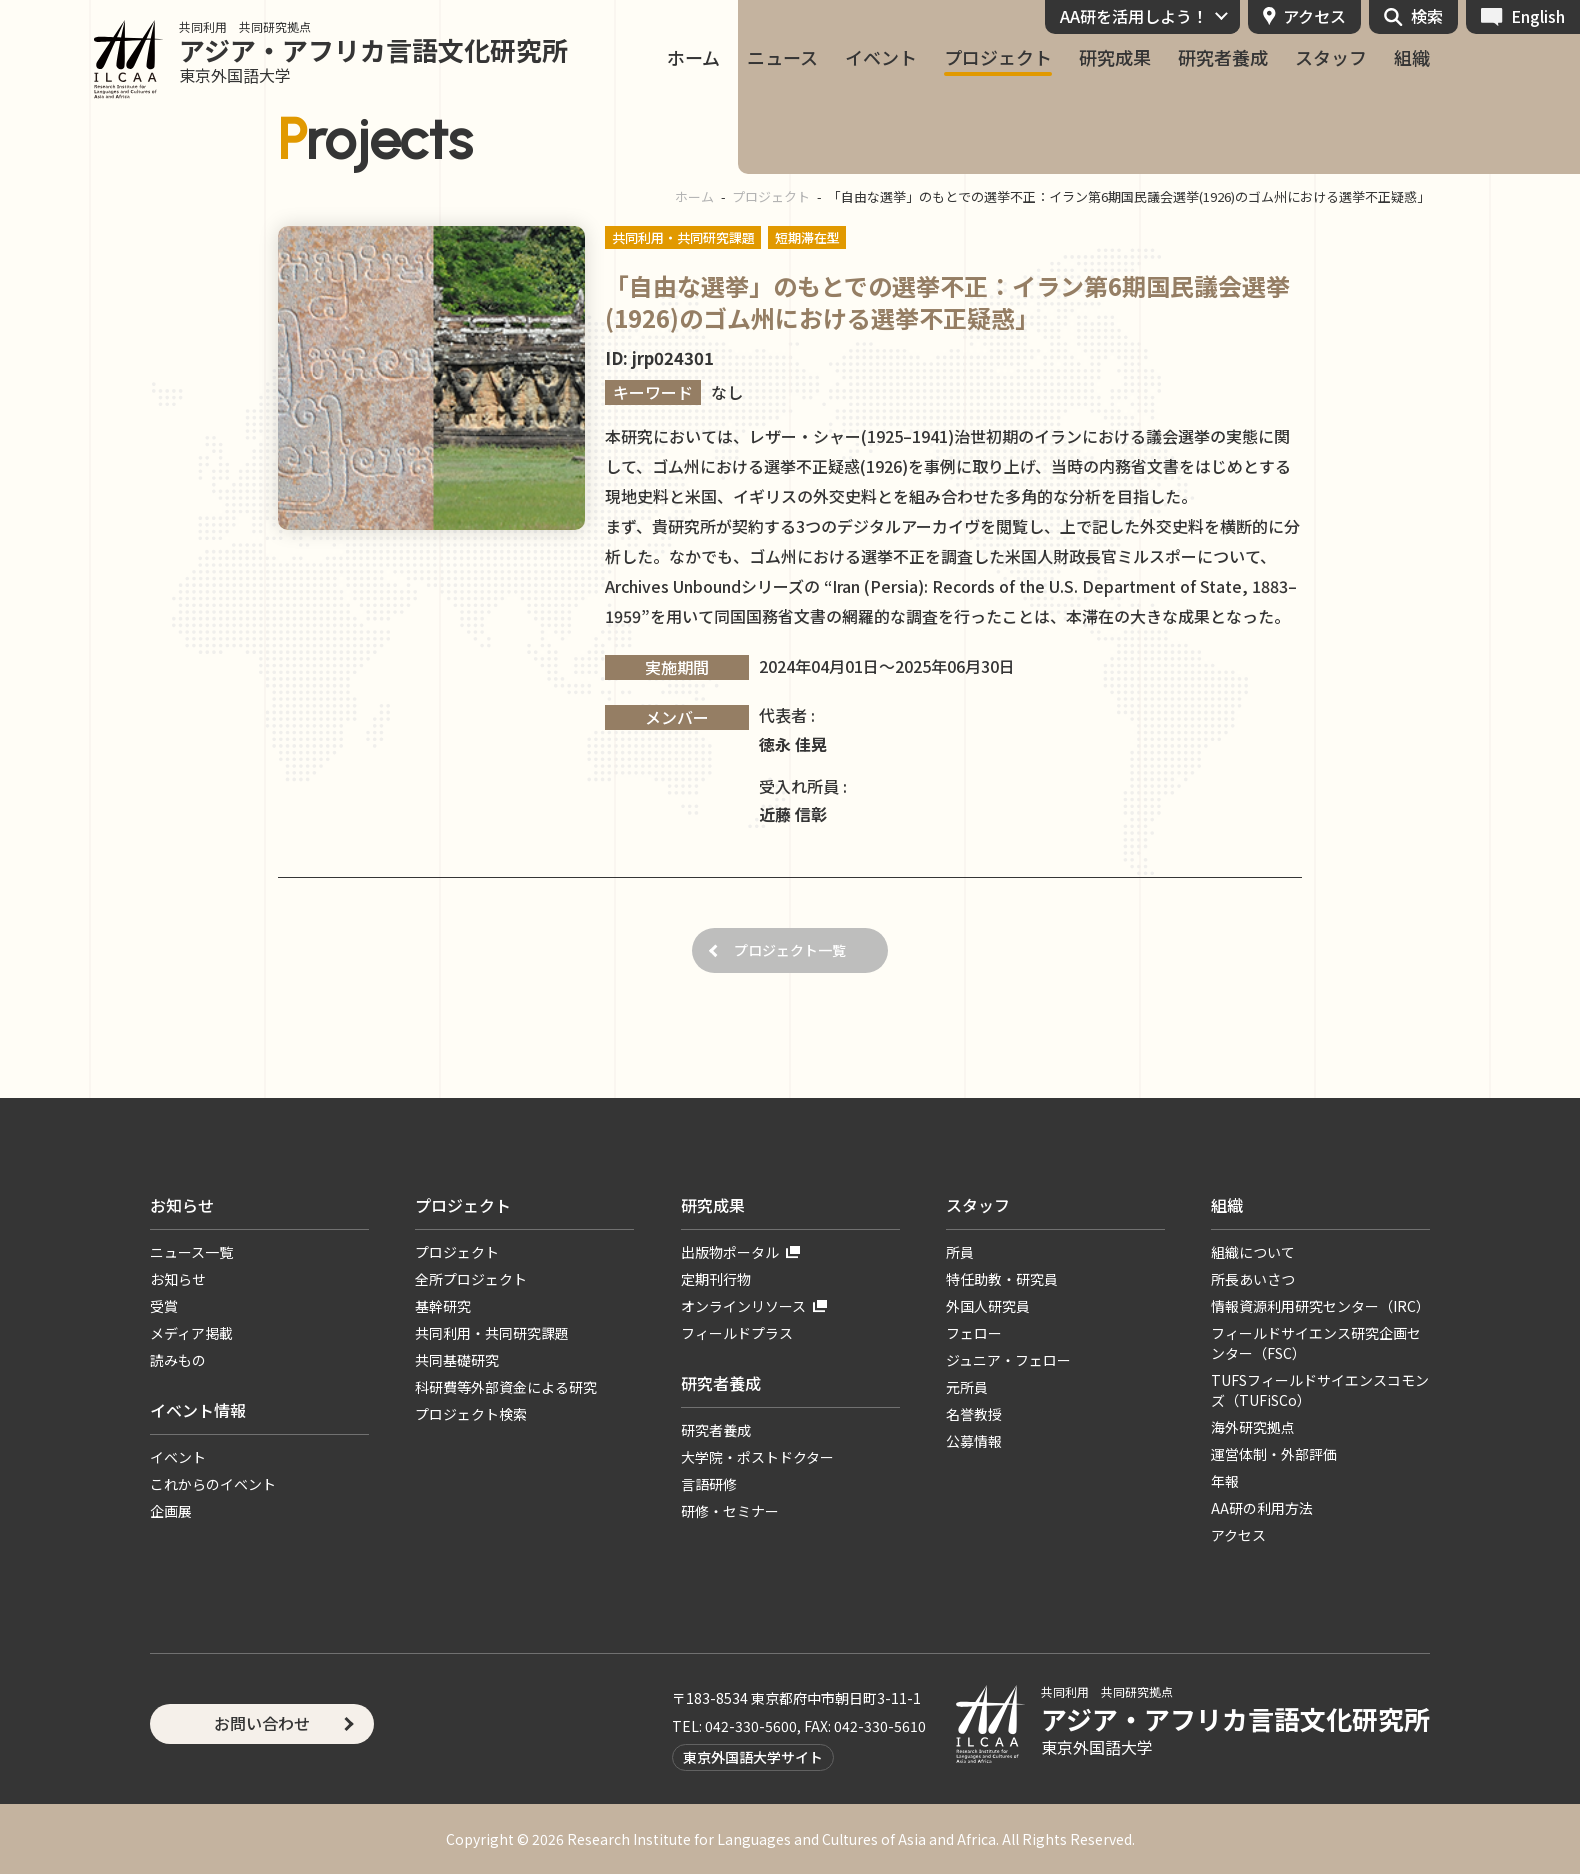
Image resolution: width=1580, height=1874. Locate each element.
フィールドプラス (737, 1333)
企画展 (171, 1511)
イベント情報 (198, 1410)
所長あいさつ (1253, 1279)
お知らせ (182, 1205)
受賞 (164, 1306)
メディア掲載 (191, 1333)
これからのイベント (213, 1484)
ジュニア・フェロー (1008, 1360)
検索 (1427, 16)
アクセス (1314, 16)
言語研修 (709, 1484)
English (1538, 16)
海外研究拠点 (1253, 1427)
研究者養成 (1223, 57)
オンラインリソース (743, 1306)
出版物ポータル (730, 1252)
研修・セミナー (730, 1511)
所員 (960, 1252)
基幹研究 (443, 1306)
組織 (1412, 57)
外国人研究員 (988, 1306)
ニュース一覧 (191, 1252)
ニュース (782, 57)
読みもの (178, 1360)
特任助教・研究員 (1002, 1279)
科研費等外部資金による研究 (506, 1387)
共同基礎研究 (457, 1360)
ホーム (693, 57)
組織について (1253, 1252)
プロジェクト (998, 57)
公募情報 (974, 1441)
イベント (881, 57)
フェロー (974, 1333)
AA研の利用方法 (1262, 1508)
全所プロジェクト (471, 1279)
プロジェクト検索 (471, 1414)
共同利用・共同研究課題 (492, 1333)
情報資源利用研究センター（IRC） (1320, 1306)
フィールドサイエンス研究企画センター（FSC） (1316, 1343)
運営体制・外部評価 (1274, 1454)
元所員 (967, 1387)
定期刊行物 (716, 1279)
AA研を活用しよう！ (1134, 16)
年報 (1225, 1481)
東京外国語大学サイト (753, 1757)
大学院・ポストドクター (757, 1457)
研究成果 (1115, 57)
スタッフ (1331, 57)
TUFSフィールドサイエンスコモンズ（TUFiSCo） (1320, 1390)
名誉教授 (974, 1414)
